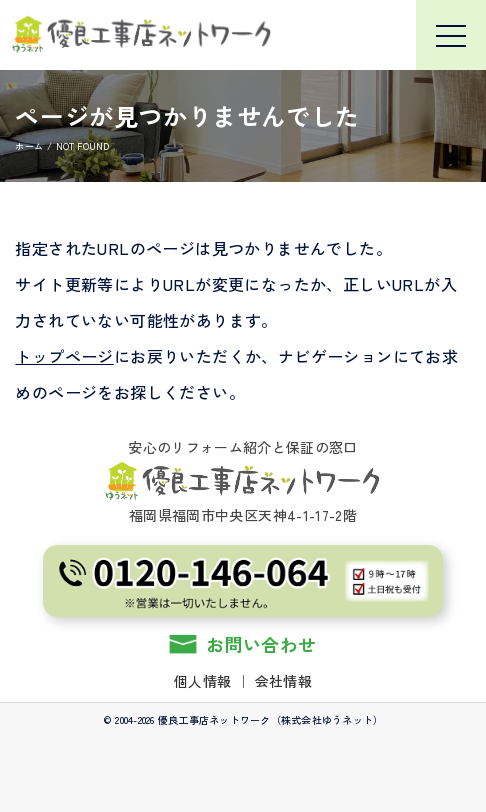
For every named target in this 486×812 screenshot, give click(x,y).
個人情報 (202, 681)
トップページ (64, 356)
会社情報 (283, 681)
